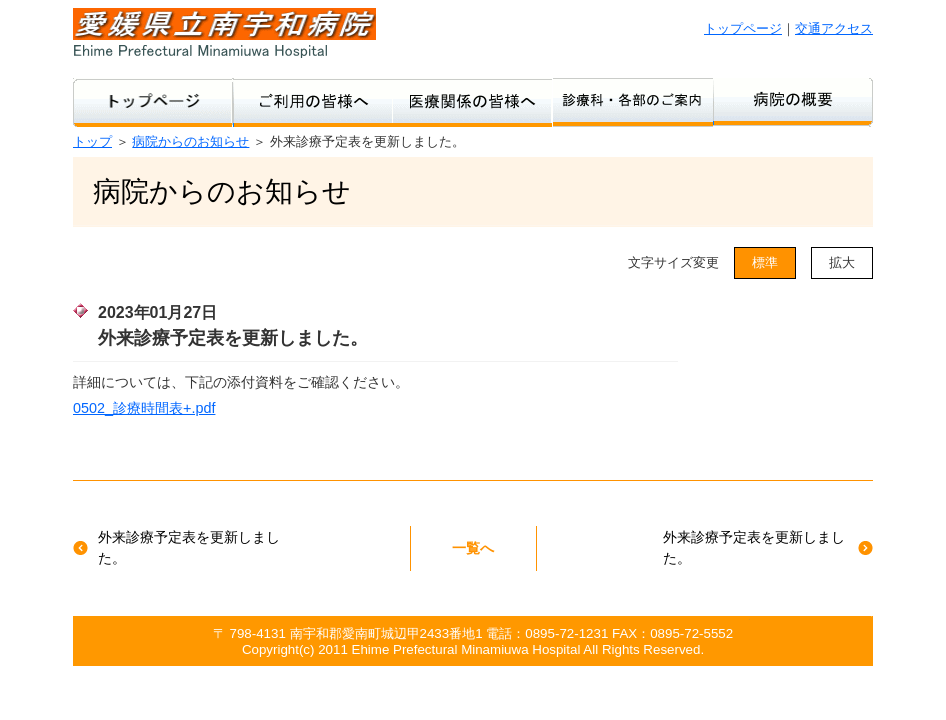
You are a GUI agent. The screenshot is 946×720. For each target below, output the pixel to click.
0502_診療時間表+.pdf (144, 408)
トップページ (743, 28)
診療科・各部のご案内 (633, 102)
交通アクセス (834, 28)
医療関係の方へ (473, 102)
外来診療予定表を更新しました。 (189, 548)
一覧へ (473, 548)
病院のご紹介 (793, 102)
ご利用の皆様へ (313, 102)
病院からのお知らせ (190, 141)
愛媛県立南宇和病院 (224, 33)
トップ (92, 141)
